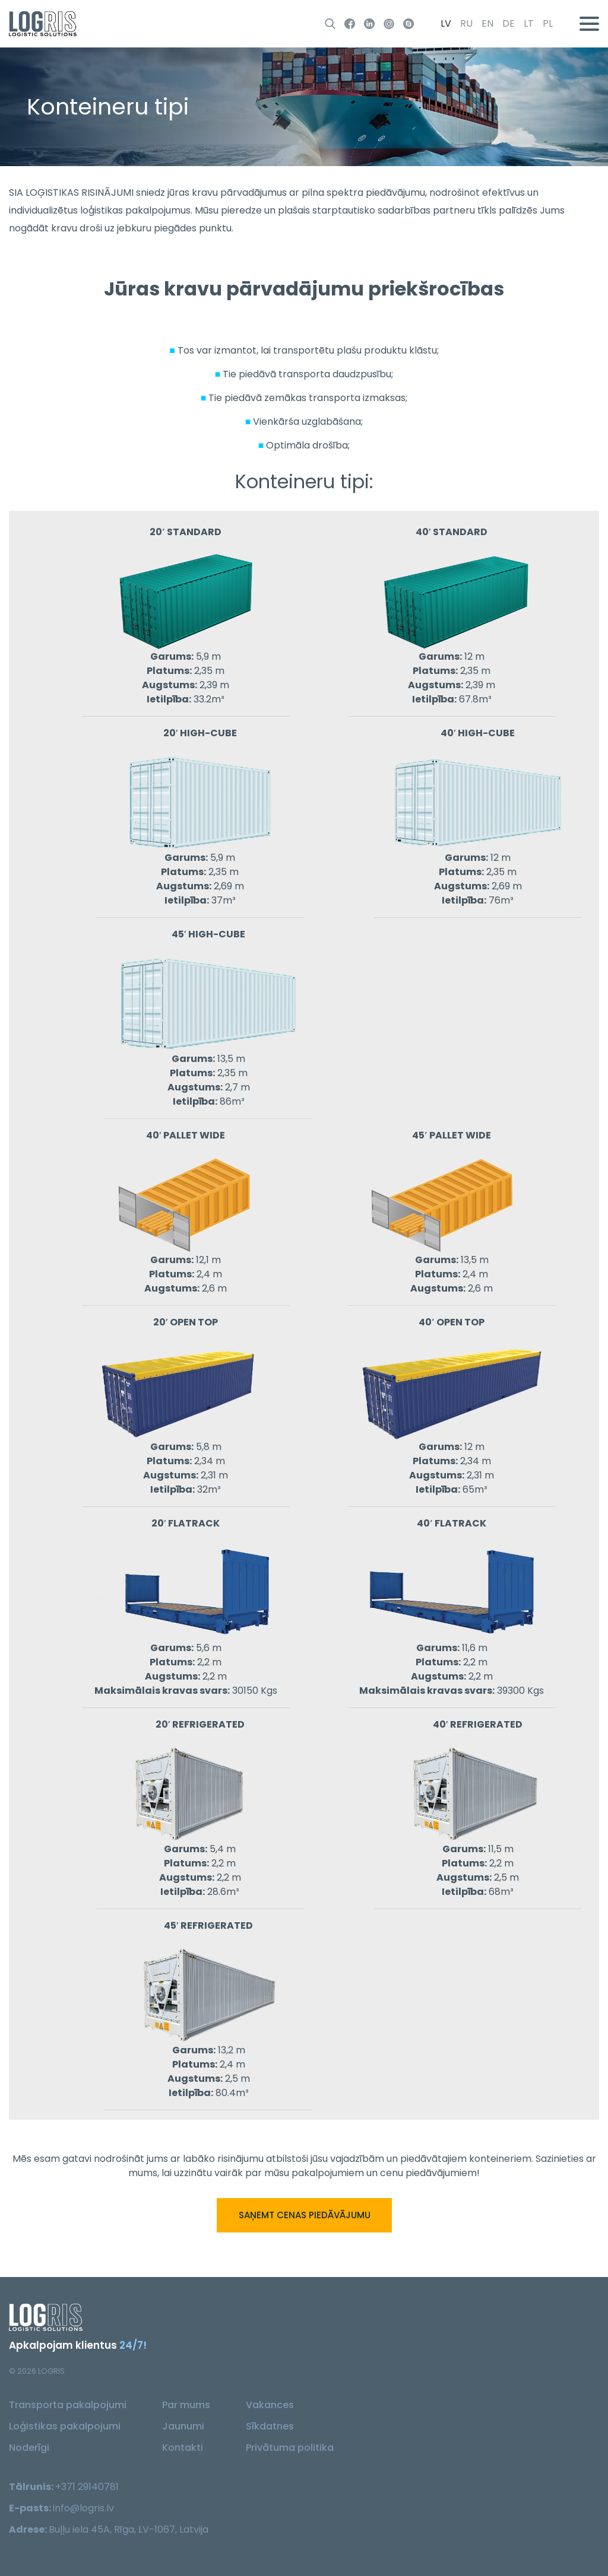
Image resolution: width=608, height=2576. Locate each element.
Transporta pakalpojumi (67, 2405)
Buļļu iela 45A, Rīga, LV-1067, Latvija (128, 2529)
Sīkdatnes (270, 2426)
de (508, 23)
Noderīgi (29, 2447)
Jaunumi (183, 2426)
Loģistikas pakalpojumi (65, 2426)
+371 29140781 (87, 2487)
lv (446, 23)
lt (529, 23)
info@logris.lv (83, 2508)
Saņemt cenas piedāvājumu (304, 2215)
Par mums (186, 2405)
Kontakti (182, 2447)
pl (548, 23)
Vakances (270, 2405)
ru (466, 23)
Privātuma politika (290, 2447)
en (487, 23)
